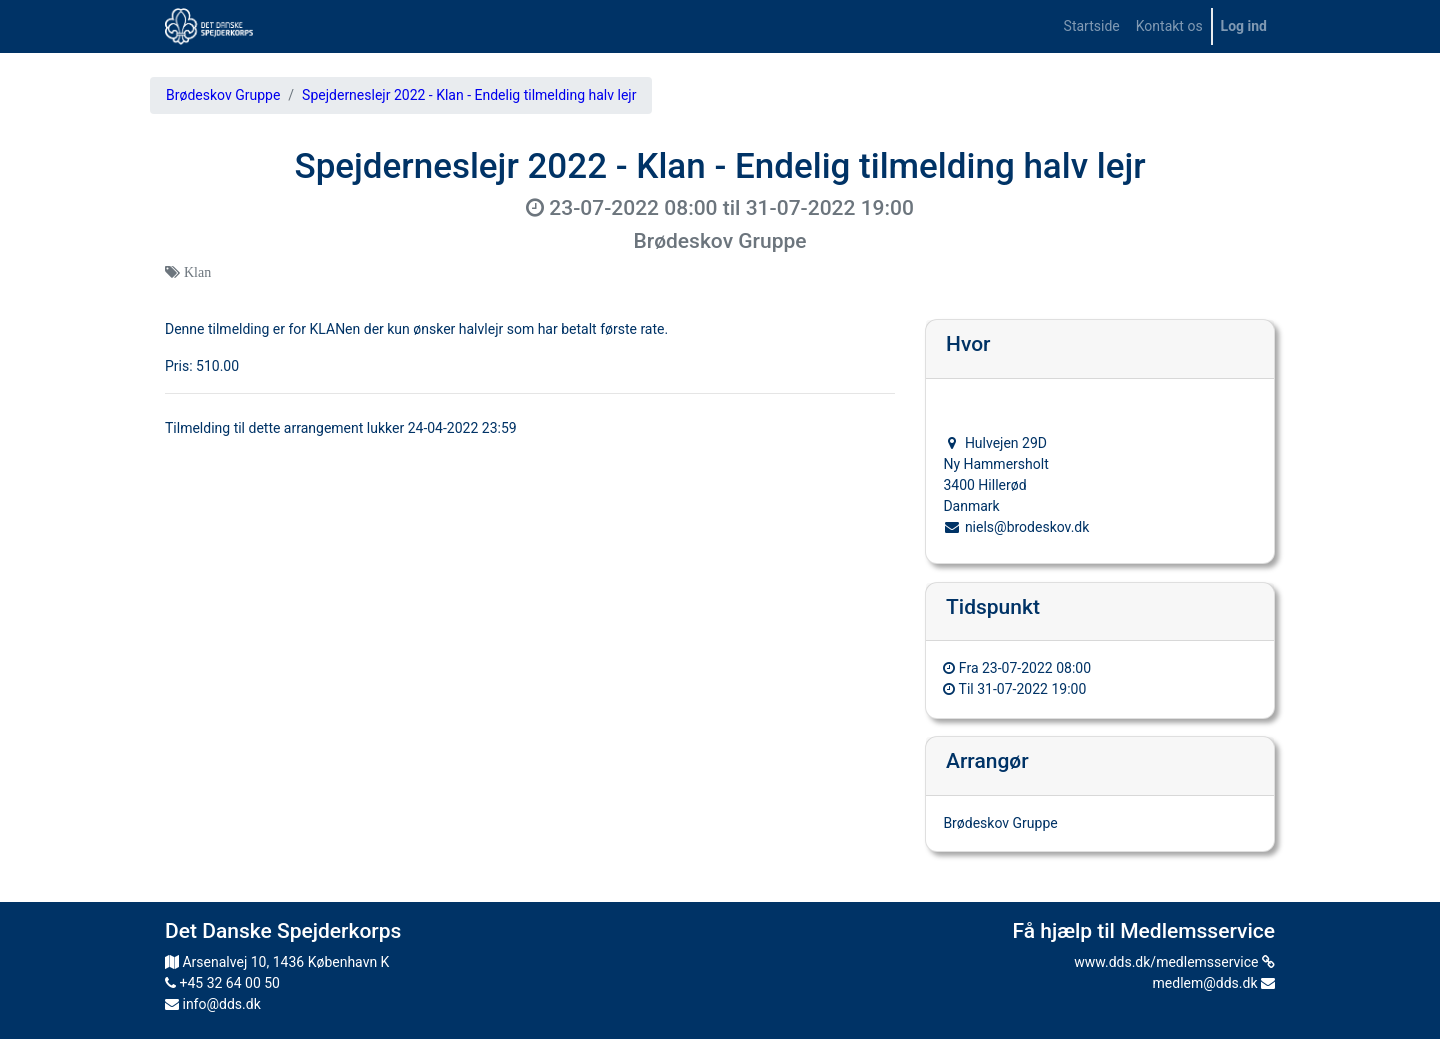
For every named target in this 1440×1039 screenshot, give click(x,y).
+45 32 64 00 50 (222, 983)
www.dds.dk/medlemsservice (1174, 962)
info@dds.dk (213, 1004)
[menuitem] (1092, 26)
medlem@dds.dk (1214, 983)
